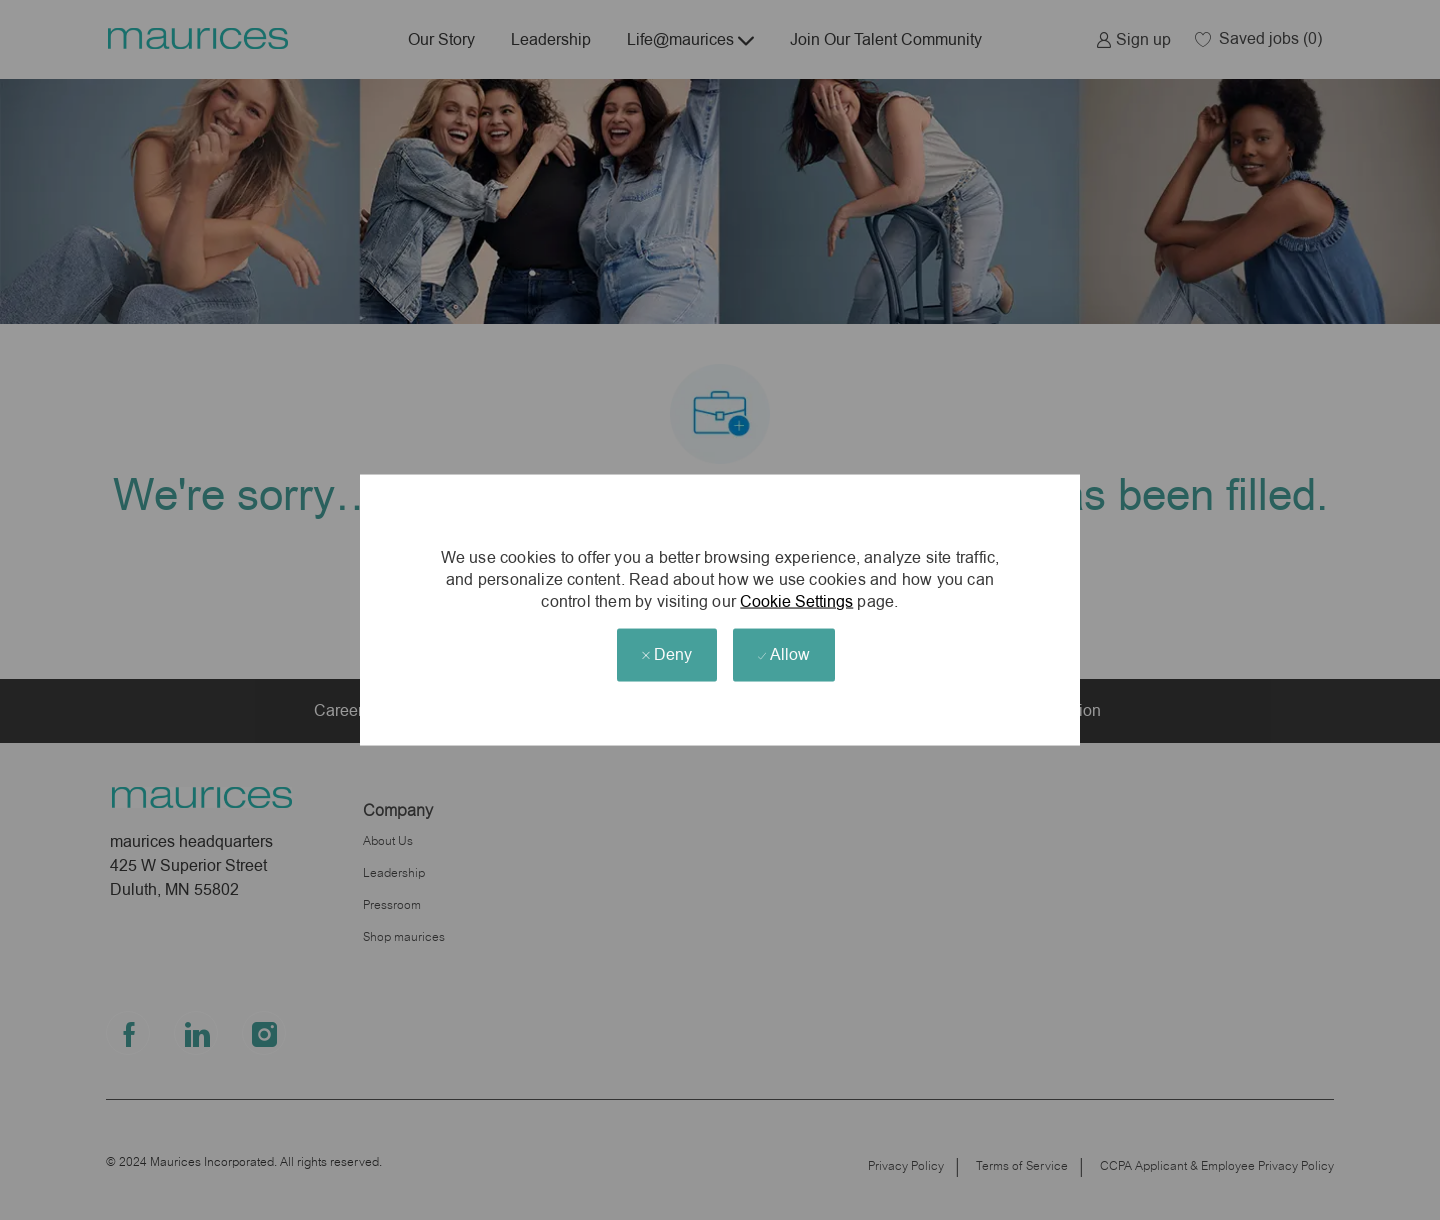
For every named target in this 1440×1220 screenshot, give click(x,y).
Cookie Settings (796, 600)
